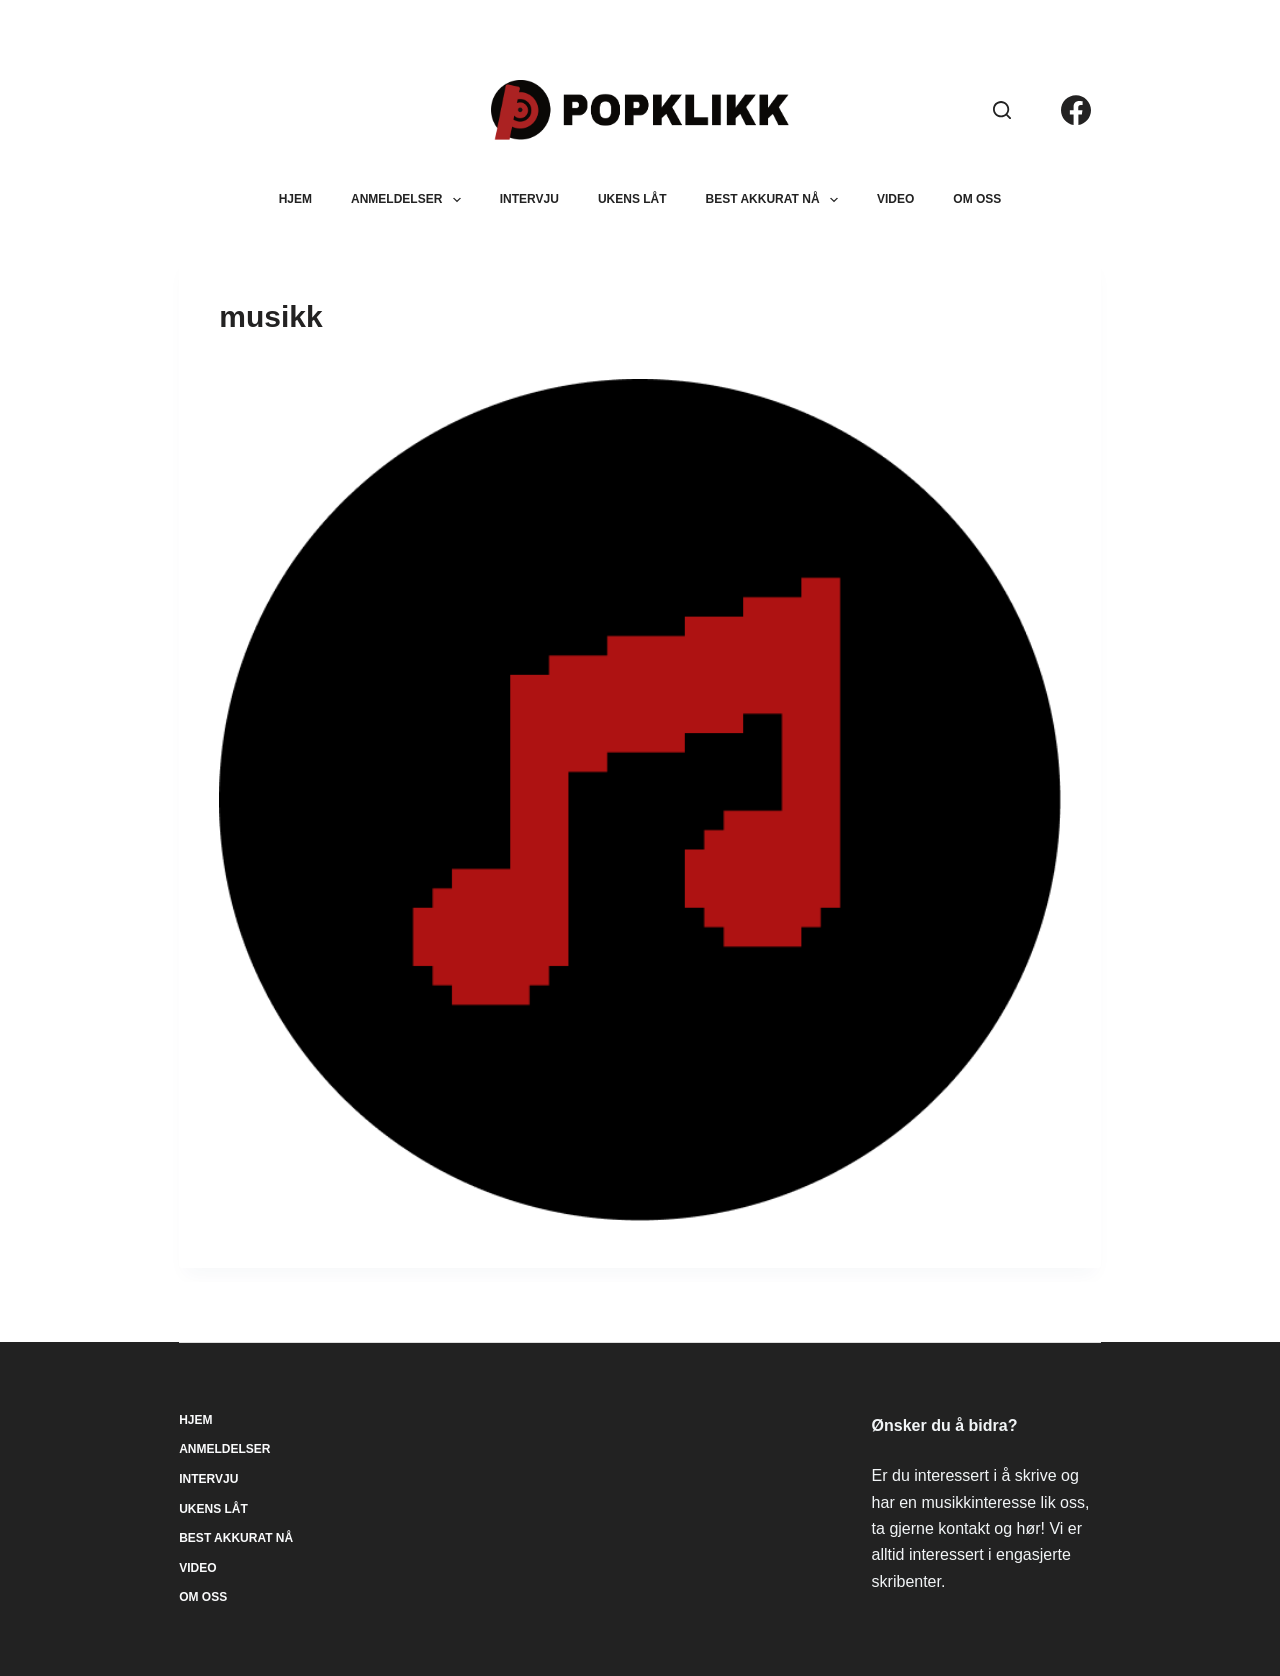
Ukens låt (632, 199)
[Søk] (1002, 110)
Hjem (295, 199)
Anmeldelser (410, 200)
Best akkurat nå (776, 200)
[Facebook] (1076, 110)
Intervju (529, 199)
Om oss (977, 199)
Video (895, 199)
